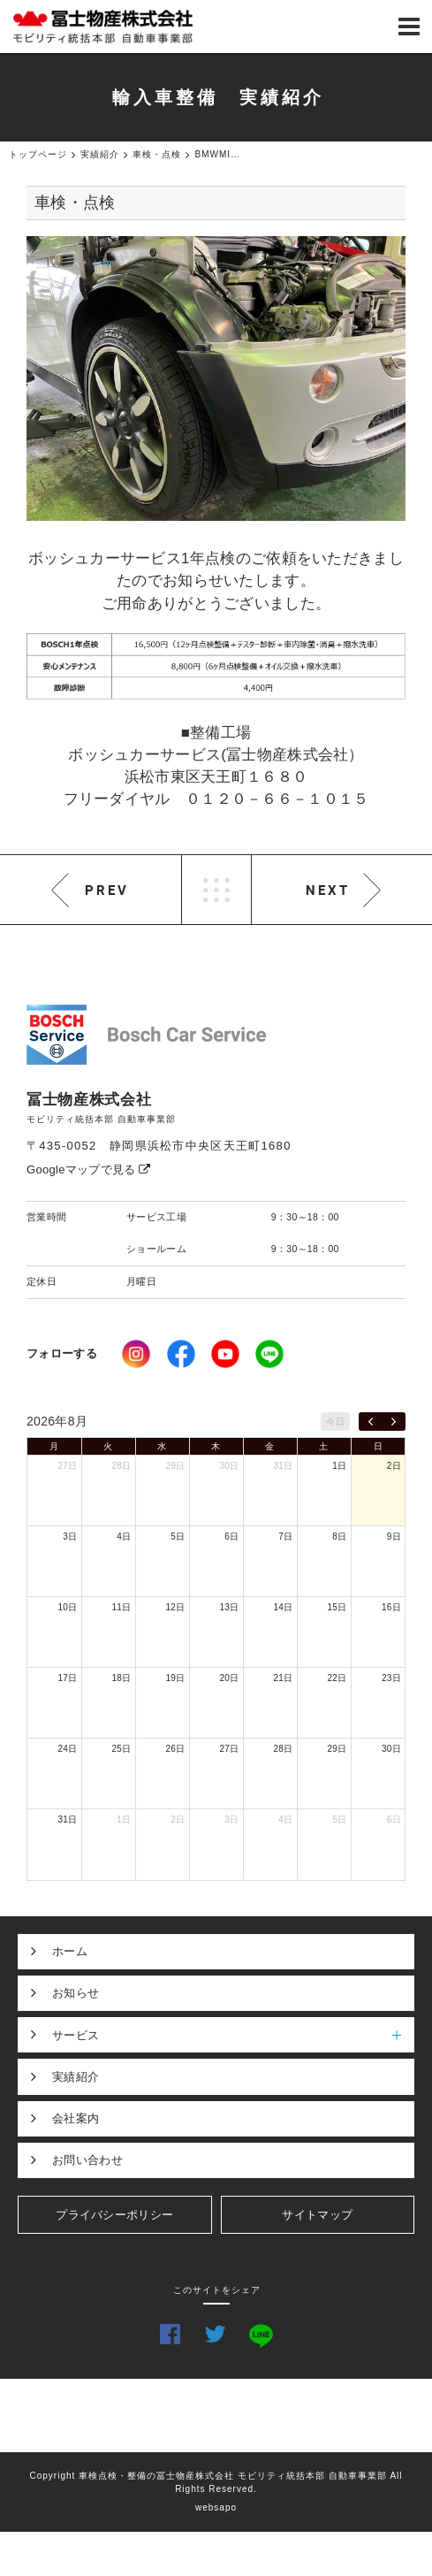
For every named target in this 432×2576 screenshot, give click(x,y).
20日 (229, 1678)
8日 (339, 1536)
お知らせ (75, 1992)
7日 (285, 1536)
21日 (282, 1678)
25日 (121, 1749)
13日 (229, 1607)
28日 (121, 1466)
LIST (216, 889)
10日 (67, 1607)
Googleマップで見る (89, 1169)
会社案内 (75, 2118)
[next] (393, 1422)
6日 (231, 1536)
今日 (335, 1421)
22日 (336, 1678)
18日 (121, 1678)
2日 (394, 1466)
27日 (67, 1466)
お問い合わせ (87, 2160)
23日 (391, 1678)
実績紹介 (75, 2076)
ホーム (69, 1951)
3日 (70, 1536)
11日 (121, 1607)
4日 (124, 1536)
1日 (339, 1466)
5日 (178, 1536)
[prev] (371, 1422)
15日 (336, 1607)
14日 (282, 1607)
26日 (175, 1749)
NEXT (328, 889)
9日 (394, 1536)
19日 (175, 1678)
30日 (229, 1466)
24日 (67, 1749)
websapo (216, 2507)
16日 (391, 1607)
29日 (175, 1466)
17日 (67, 1678)
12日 (175, 1607)
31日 (282, 1466)
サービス (233, 2034)
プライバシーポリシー (114, 2214)
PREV (107, 889)
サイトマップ (317, 2214)
